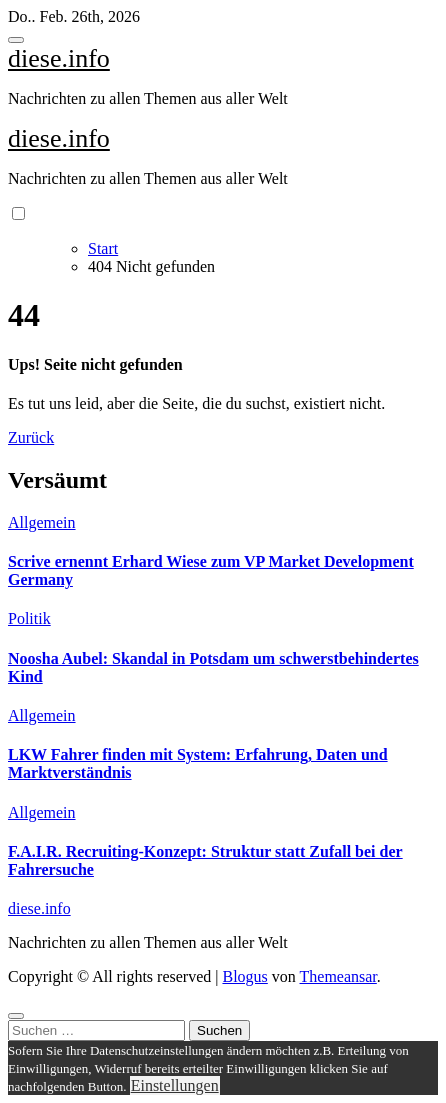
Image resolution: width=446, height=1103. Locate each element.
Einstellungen (175, 1085)
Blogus (244, 976)
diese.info (59, 58)
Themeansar (338, 976)
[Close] (16, 1016)
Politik (29, 618)
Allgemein (42, 522)
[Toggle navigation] (16, 40)
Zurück (31, 437)
